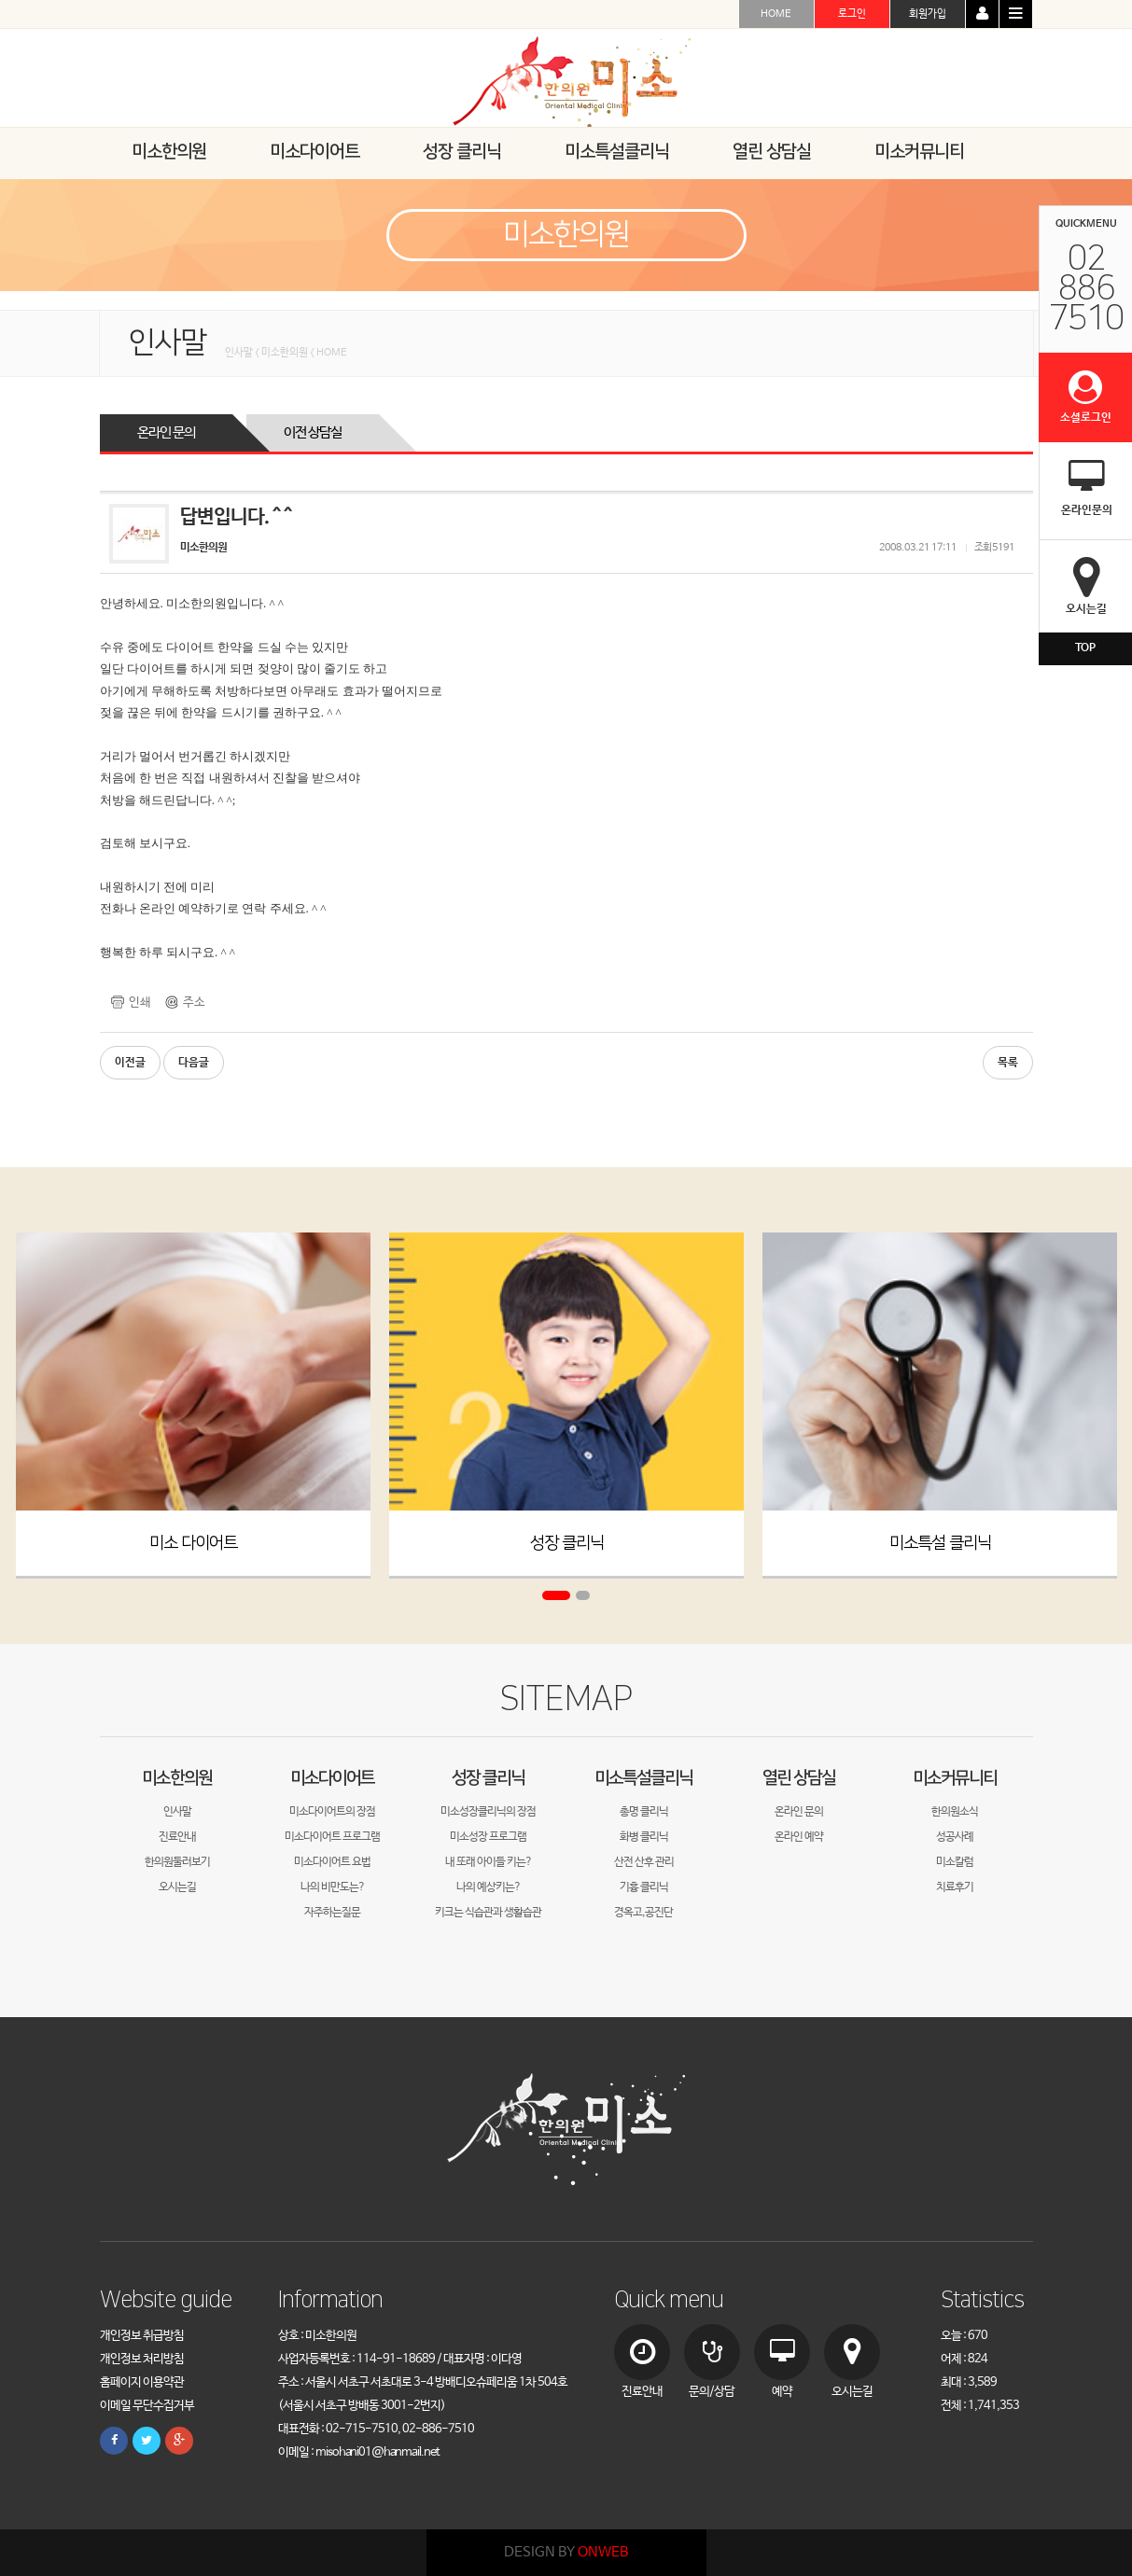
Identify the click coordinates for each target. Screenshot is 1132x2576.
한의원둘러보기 (177, 1862)
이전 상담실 (313, 432)
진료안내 (177, 1837)
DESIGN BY (566, 2552)
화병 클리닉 (644, 1837)
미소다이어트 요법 (332, 1862)
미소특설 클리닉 (939, 1543)
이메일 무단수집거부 (147, 2406)
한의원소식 (954, 1811)
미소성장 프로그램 (488, 1837)
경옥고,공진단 (643, 1912)
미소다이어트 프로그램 (332, 1837)
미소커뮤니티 (955, 1778)
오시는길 (177, 1887)
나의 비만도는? (332, 1887)
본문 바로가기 (0, 0)
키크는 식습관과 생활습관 (488, 1912)
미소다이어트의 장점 (332, 1811)
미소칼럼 (954, 1862)
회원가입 (927, 14)
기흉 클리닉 (644, 1887)
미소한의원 (177, 1778)
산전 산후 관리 (644, 1862)
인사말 (177, 1811)
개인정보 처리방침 (142, 2359)
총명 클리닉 (644, 1811)
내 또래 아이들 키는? (488, 1862)
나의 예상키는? (488, 1887)
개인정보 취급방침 (142, 2336)
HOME (776, 14)
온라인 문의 (166, 432)
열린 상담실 (798, 1778)
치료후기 (954, 1887)
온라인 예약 (799, 1837)
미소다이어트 (332, 1778)
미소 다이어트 (193, 1543)
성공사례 (954, 1837)
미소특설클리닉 (643, 1778)
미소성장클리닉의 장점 (488, 1811)
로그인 (852, 14)
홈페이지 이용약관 (142, 2382)
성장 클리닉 (566, 1543)
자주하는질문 (332, 1912)
